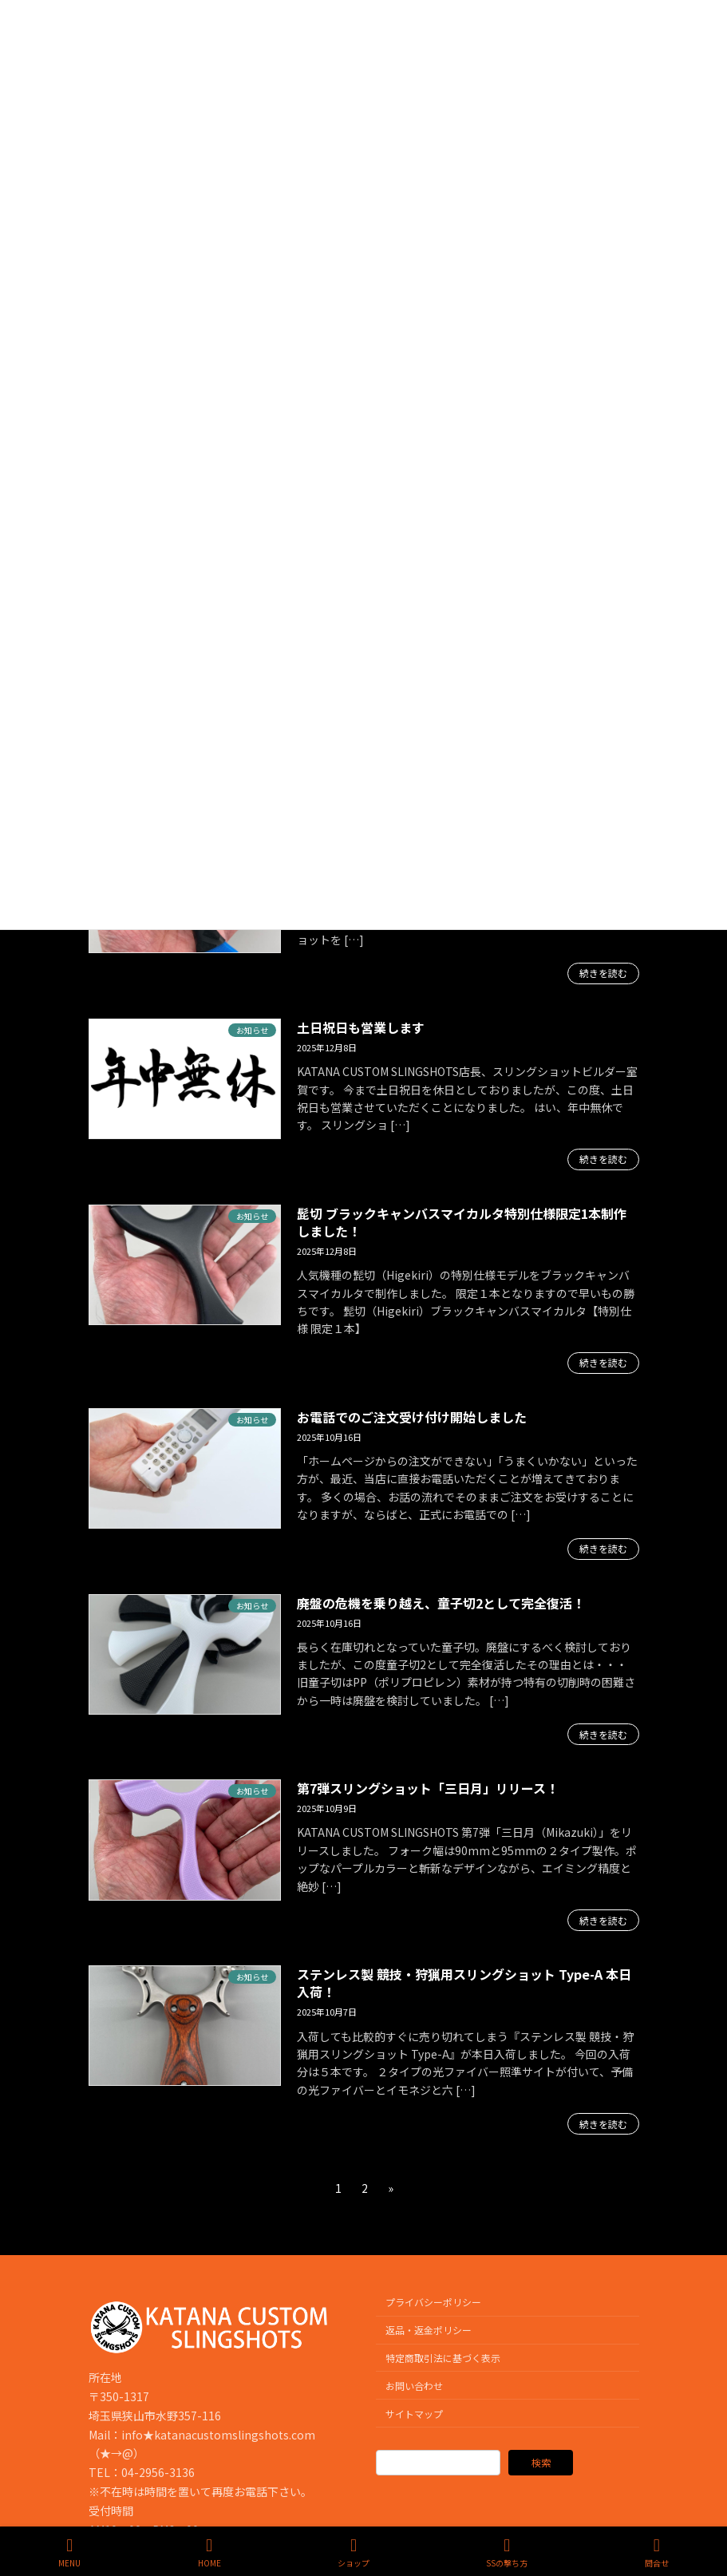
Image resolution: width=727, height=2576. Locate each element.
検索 (541, 2462)
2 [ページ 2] (365, 2190)
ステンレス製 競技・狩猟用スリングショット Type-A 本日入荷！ (464, 1983)
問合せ (657, 2552)
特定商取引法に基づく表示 (442, 2357)
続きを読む (603, 972)
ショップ (353, 2552)
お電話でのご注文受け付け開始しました (412, 1416)
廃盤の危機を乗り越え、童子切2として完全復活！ (441, 1602)
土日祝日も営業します (361, 1027)
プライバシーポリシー (433, 2302)
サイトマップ (414, 2413)
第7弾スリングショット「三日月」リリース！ (428, 1788)
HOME (209, 2552)
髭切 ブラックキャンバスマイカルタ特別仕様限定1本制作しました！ (461, 1222)
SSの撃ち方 (506, 2552)
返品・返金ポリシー (428, 2330)
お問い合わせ (414, 2385)
